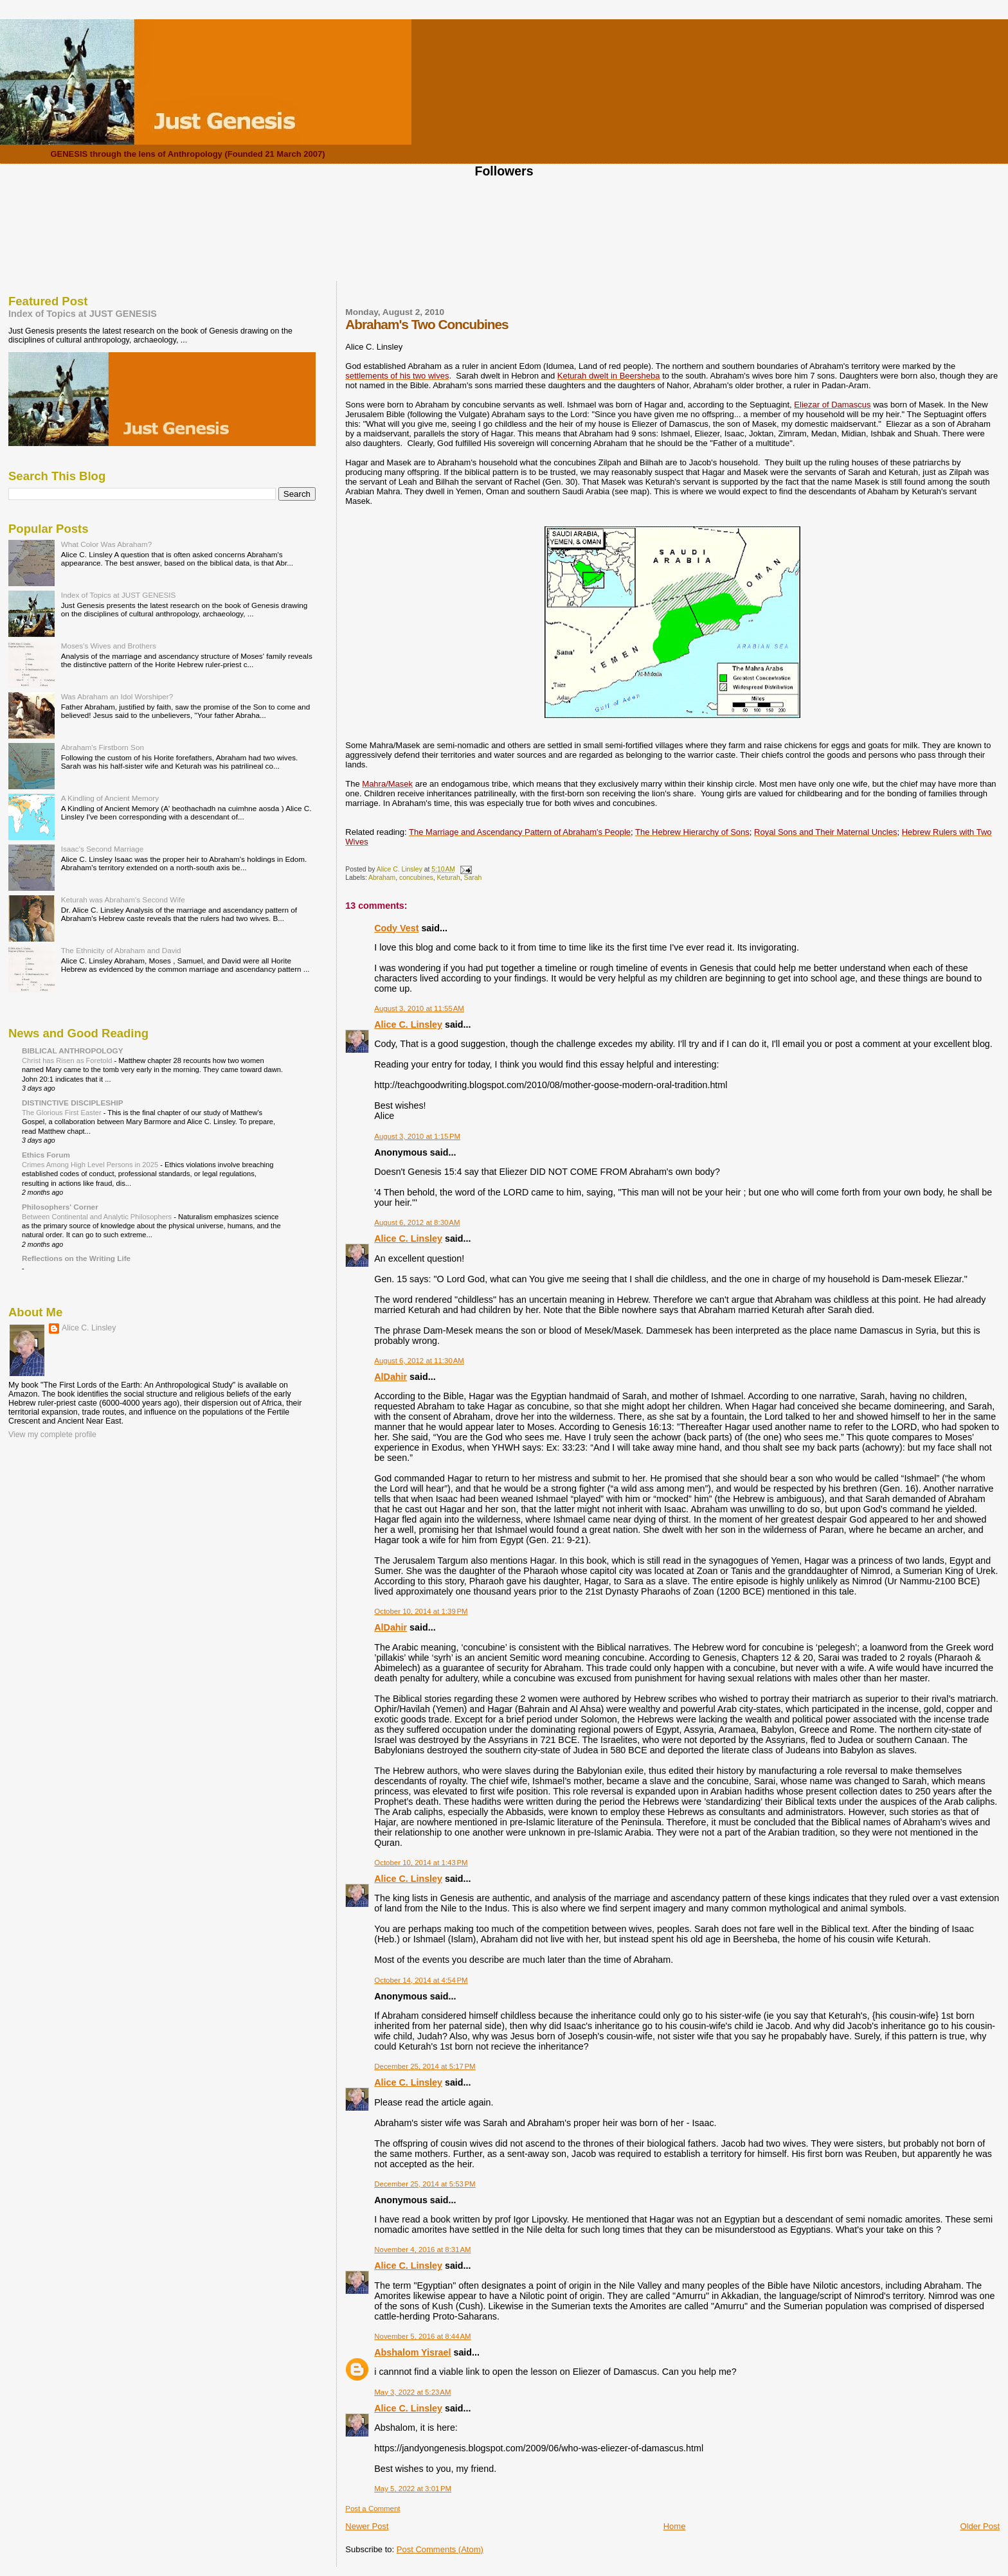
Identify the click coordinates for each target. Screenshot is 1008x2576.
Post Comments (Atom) (440, 2549)
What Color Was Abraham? (106, 544)
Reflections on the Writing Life (76, 1258)
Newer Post (366, 2526)
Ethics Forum (46, 1154)
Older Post (980, 2526)
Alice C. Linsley (408, 1024)
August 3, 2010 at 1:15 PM (417, 1136)
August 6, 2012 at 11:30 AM (419, 1360)
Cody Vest (396, 928)
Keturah (448, 877)
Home (674, 2526)
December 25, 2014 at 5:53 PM (424, 2184)
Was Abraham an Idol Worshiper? (117, 696)
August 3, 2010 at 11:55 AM (419, 1008)
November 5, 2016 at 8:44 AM (422, 2336)
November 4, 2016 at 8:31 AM (422, 2249)
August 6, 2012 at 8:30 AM (417, 1222)
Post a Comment (372, 2508)
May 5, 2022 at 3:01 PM (412, 2488)
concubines (416, 877)
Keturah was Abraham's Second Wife (123, 899)
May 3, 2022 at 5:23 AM (412, 2392)
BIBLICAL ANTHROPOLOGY (72, 1050)
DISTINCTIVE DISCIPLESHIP (72, 1102)
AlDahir (390, 1377)
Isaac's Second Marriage (102, 849)
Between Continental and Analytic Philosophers (98, 1217)
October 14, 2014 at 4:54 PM (420, 1980)
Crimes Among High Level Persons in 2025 (91, 1164)
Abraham (381, 877)
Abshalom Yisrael (412, 2352)
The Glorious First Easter (63, 1112)
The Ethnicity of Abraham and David (121, 950)
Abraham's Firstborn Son (102, 747)
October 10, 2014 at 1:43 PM (420, 1862)
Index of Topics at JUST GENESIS (82, 314)
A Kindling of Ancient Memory (110, 798)
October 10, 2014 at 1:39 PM (420, 1611)
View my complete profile (52, 1434)
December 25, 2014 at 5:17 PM (424, 2066)
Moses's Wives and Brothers (108, 645)
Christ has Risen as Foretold (68, 1060)
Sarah (473, 877)
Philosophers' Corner (60, 1207)
